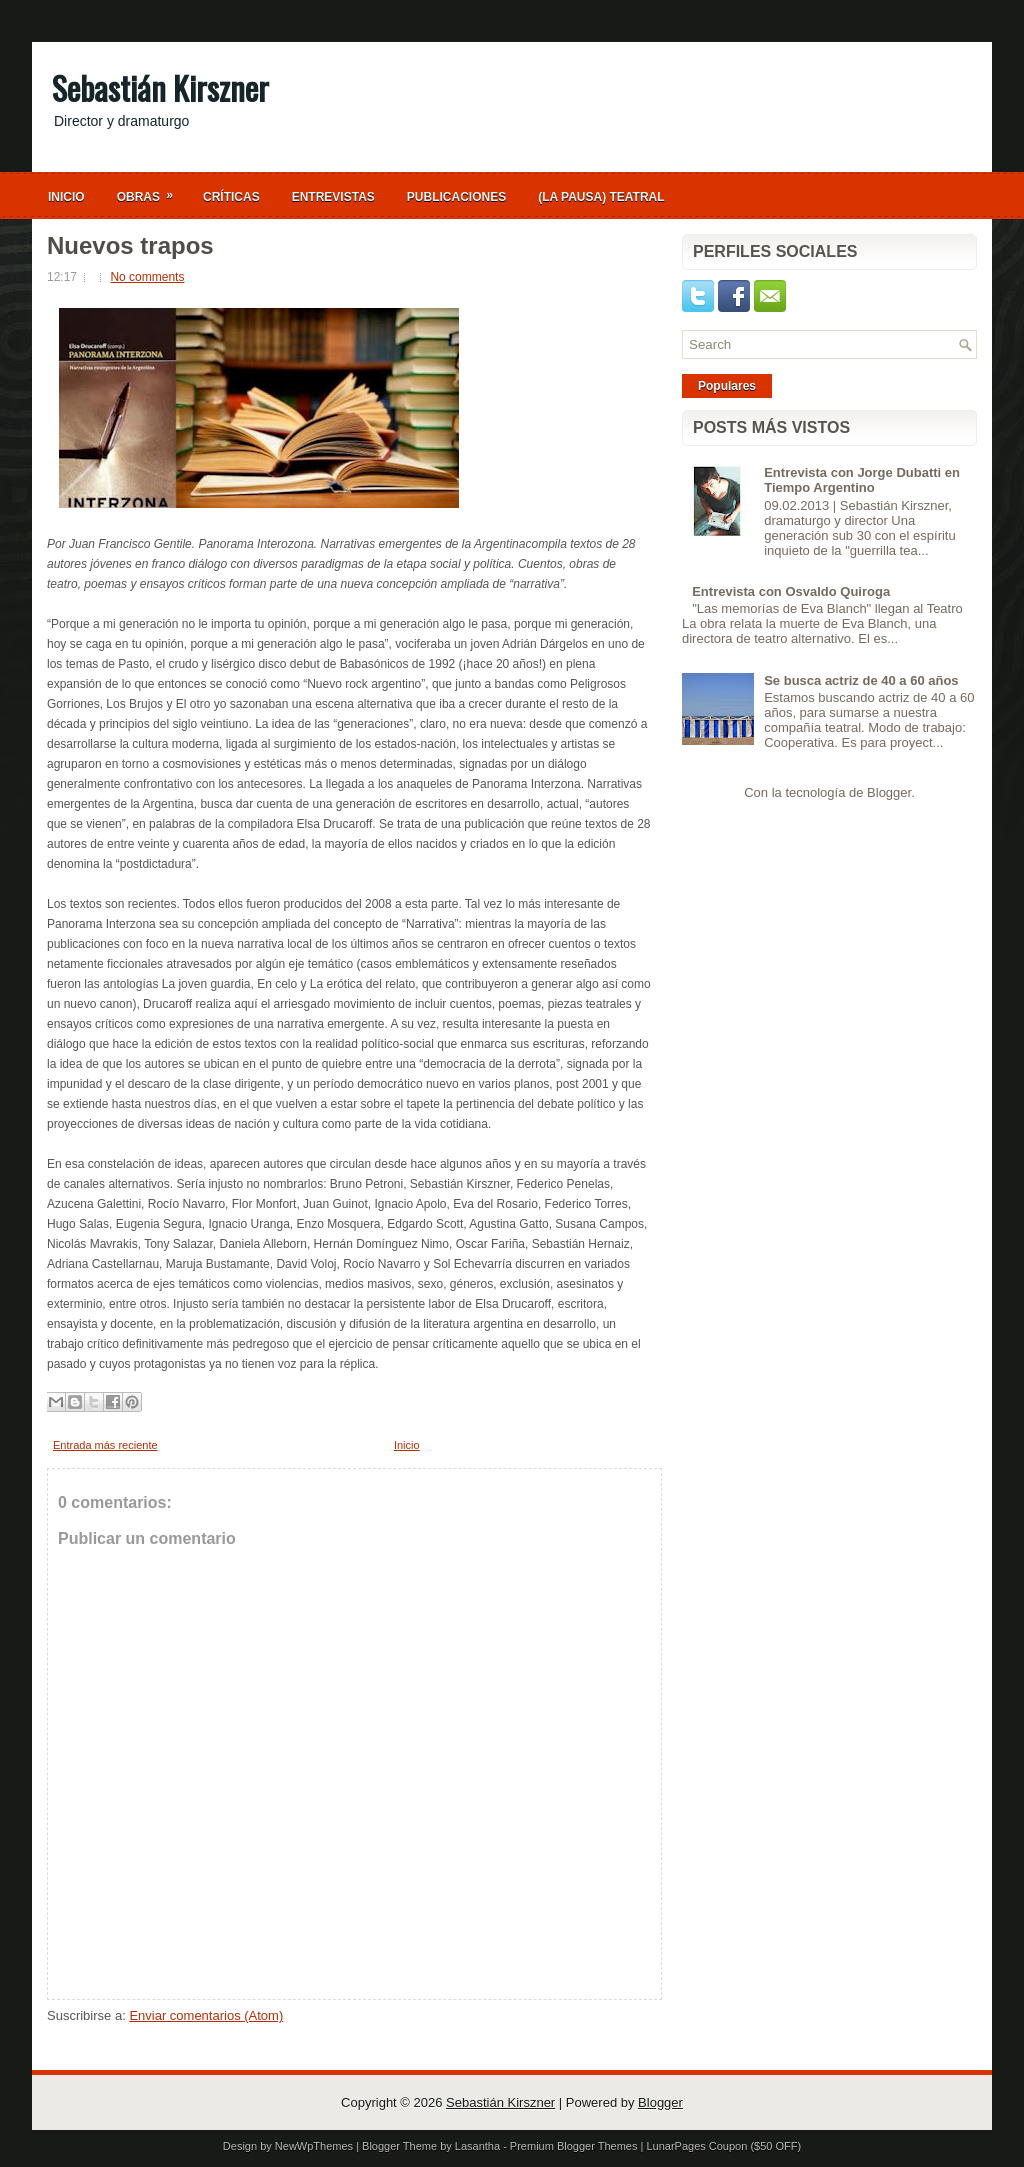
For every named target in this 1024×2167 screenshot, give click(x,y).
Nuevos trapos (130, 246)
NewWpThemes (314, 2146)
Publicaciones (456, 197)
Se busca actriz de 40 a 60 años (861, 680)
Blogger (889, 792)
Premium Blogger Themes (574, 2146)
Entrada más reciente (105, 1445)
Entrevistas (333, 197)
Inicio (66, 197)
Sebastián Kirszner (160, 87)
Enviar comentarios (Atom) (206, 2015)
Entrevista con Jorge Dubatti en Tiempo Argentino (862, 480)
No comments (147, 277)
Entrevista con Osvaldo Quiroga (791, 591)
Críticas (231, 197)
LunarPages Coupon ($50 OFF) (723, 2146)
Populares (727, 386)
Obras (151, 192)
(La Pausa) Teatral (601, 197)
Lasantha (477, 2146)
